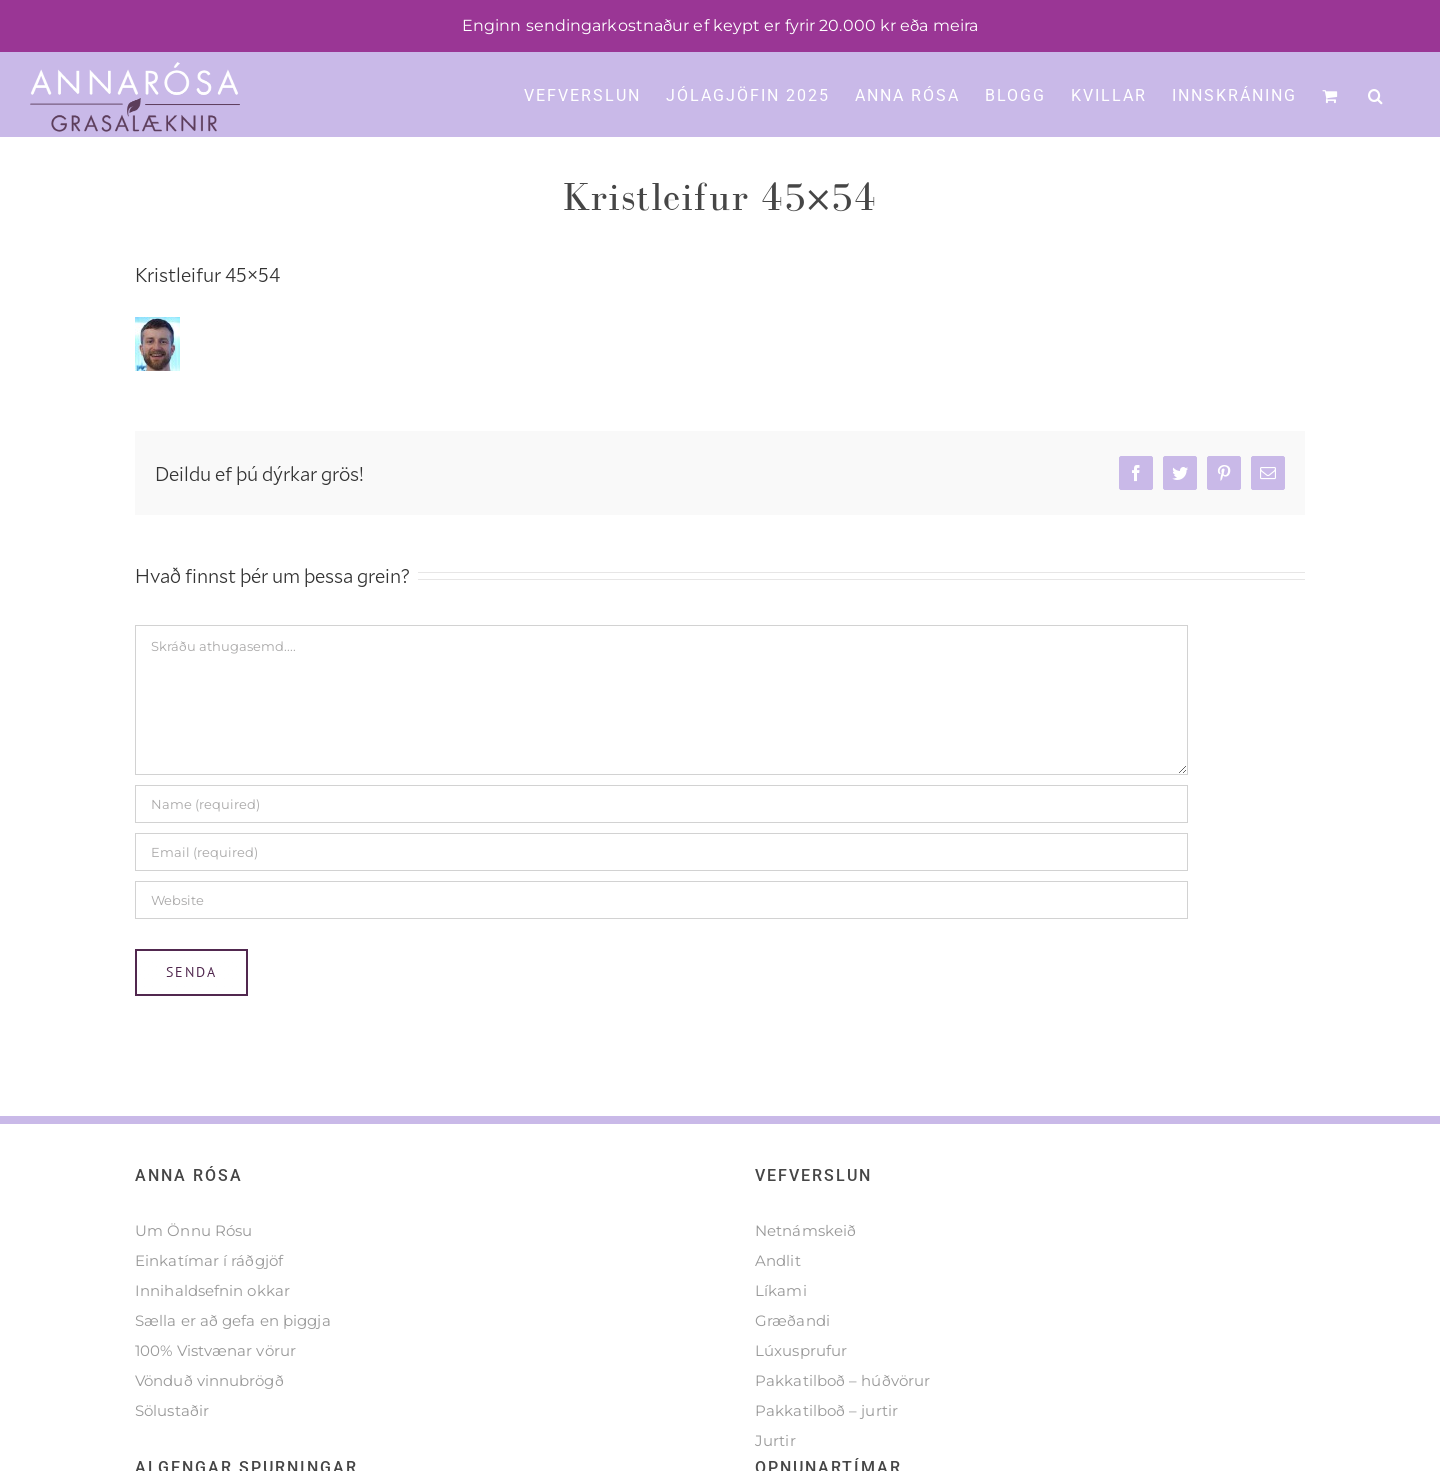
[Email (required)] (661, 898)
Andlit (778, 1306)
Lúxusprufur (801, 1396)
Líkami (781, 1336)
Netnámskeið (805, 1276)
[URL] (661, 946)
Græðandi (792, 1366)
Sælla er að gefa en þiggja (233, 1366)
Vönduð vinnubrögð (209, 1426)
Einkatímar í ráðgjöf (209, 1306)
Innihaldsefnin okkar (212, 1336)
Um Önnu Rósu (193, 1276)
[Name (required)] (661, 850)
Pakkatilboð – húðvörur (842, 1426)
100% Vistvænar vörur (215, 1396)
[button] (1376, 94)
